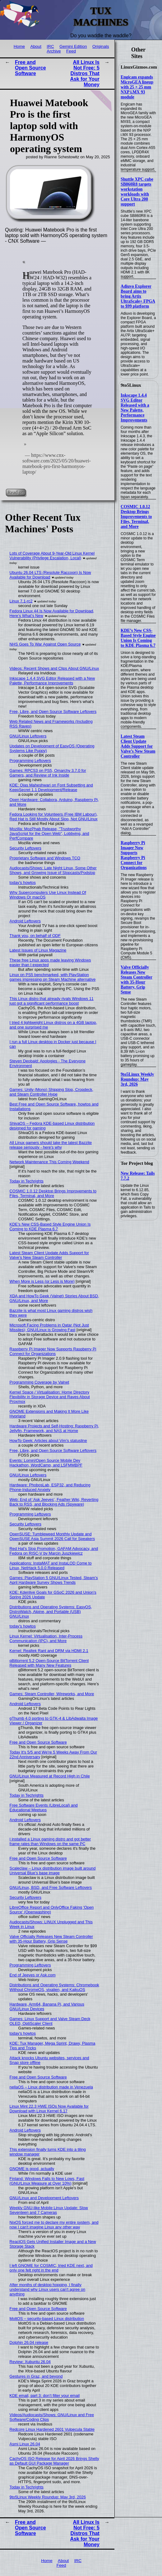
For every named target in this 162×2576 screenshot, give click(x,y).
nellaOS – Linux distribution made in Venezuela (51, 2087)
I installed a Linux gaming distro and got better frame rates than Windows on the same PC (50, 1841)
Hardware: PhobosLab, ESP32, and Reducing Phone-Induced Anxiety (50, 1487)
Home (19, 46)
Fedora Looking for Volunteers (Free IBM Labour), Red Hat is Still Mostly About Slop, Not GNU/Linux (54, 816)
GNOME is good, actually (32, 2168)
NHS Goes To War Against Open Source (45, 644)
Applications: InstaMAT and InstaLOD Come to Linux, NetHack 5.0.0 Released (51, 1565)
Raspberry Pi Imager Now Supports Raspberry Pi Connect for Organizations (134, 855)
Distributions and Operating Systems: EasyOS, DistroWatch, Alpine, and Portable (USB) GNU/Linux (51, 1612)
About (35, 46)
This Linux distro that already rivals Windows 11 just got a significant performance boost (52, 1001)
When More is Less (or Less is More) (42, 1281)
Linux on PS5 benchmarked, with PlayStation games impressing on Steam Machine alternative (53, 977)
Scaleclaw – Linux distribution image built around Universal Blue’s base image (53, 1870)
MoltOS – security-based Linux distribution (47, 2318)
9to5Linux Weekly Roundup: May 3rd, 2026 (137, 1079)
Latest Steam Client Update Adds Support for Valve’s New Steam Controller (138, 746)
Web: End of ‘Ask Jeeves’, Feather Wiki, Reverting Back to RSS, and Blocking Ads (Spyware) (54, 1501)
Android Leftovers (25, 921)
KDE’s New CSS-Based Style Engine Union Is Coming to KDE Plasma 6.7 (138, 638)
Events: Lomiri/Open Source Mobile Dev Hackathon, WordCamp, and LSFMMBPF (46, 1462)
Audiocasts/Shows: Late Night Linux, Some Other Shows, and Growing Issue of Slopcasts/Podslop (53, 870)
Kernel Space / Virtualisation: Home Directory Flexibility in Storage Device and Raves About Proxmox (50, 1397)
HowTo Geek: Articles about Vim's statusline (48, 1440)
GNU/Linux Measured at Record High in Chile (50, 1776)
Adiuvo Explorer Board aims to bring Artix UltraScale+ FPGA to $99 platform (138, 296)
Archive (54, 51)
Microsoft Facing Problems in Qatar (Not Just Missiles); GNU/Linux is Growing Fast (49, 1327)
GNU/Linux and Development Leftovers (44, 2197)
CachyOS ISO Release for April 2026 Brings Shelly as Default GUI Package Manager (54, 2461)
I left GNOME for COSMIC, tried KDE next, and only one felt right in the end (51, 2267)
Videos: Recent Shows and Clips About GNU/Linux (54, 668)
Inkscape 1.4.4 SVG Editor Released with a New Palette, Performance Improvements (135, 407)
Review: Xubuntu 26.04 (30, 2361)
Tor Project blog (137, 1163)
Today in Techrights (27, 1181)
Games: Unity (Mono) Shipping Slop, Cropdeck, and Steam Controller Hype (52, 1092)
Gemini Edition (73, 46)
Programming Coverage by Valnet (39, 1382)
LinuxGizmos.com (139, 67)
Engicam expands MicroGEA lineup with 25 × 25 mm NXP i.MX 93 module (137, 87)
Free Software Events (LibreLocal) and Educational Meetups (44, 1807)
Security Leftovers (25, 848)
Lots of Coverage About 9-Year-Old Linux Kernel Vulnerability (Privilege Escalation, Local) (52, 555)
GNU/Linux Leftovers (28, 736)
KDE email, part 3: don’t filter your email (45, 2395)
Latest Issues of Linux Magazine (38, 950)
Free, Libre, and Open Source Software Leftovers (53, 711)
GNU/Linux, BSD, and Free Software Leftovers (51, 1887)
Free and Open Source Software (30, 68)
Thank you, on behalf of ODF (35, 935)
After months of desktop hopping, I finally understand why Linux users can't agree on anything (48, 2289)
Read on (15, 492)
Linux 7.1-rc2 (21, 601)
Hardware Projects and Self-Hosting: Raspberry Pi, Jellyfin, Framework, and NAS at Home (54, 1428)
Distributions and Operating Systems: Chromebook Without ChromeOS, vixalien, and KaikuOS (54, 1987)
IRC (50, 46)
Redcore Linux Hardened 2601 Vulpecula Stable (52, 2429)
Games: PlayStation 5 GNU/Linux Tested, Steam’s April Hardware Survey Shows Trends (54, 1580)
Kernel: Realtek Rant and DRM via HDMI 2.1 (49, 1650)
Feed (71, 51)
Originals (100, 46)
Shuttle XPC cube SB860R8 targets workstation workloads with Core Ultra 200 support (137, 191)
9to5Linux (131, 385)
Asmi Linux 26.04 (25, 2444)
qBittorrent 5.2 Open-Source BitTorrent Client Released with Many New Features (49, 1663)
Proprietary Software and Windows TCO (45, 858)
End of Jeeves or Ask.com (33, 1975)
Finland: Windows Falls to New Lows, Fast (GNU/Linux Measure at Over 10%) (47, 2181)
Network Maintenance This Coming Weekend (49, 1162)
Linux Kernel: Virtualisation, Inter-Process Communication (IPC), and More (46, 1638)
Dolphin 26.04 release (29, 2342)
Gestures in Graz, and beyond (36, 2376)
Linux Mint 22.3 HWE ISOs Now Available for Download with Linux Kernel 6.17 (49, 2108)
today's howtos (23, 882)
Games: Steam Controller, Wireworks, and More (52, 1693)
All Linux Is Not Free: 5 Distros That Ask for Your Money (85, 73)
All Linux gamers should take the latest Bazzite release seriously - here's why (51, 1145)
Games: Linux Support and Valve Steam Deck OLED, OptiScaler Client (50, 2021)
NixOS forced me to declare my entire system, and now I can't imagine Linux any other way (54, 2224)
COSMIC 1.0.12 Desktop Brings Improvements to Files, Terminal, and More (136, 516)
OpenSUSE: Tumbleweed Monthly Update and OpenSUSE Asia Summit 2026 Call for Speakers (52, 1536)
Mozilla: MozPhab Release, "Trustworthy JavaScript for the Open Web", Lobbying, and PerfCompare (49, 833)
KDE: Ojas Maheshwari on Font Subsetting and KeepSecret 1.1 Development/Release (51, 787)
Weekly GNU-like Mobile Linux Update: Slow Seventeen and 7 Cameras (49, 2210)
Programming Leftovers (30, 760)
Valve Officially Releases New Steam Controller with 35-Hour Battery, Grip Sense (136, 979)
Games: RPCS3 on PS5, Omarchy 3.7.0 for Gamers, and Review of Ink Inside (48, 772)
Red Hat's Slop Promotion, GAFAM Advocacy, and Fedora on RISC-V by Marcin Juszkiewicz (54, 1551)
